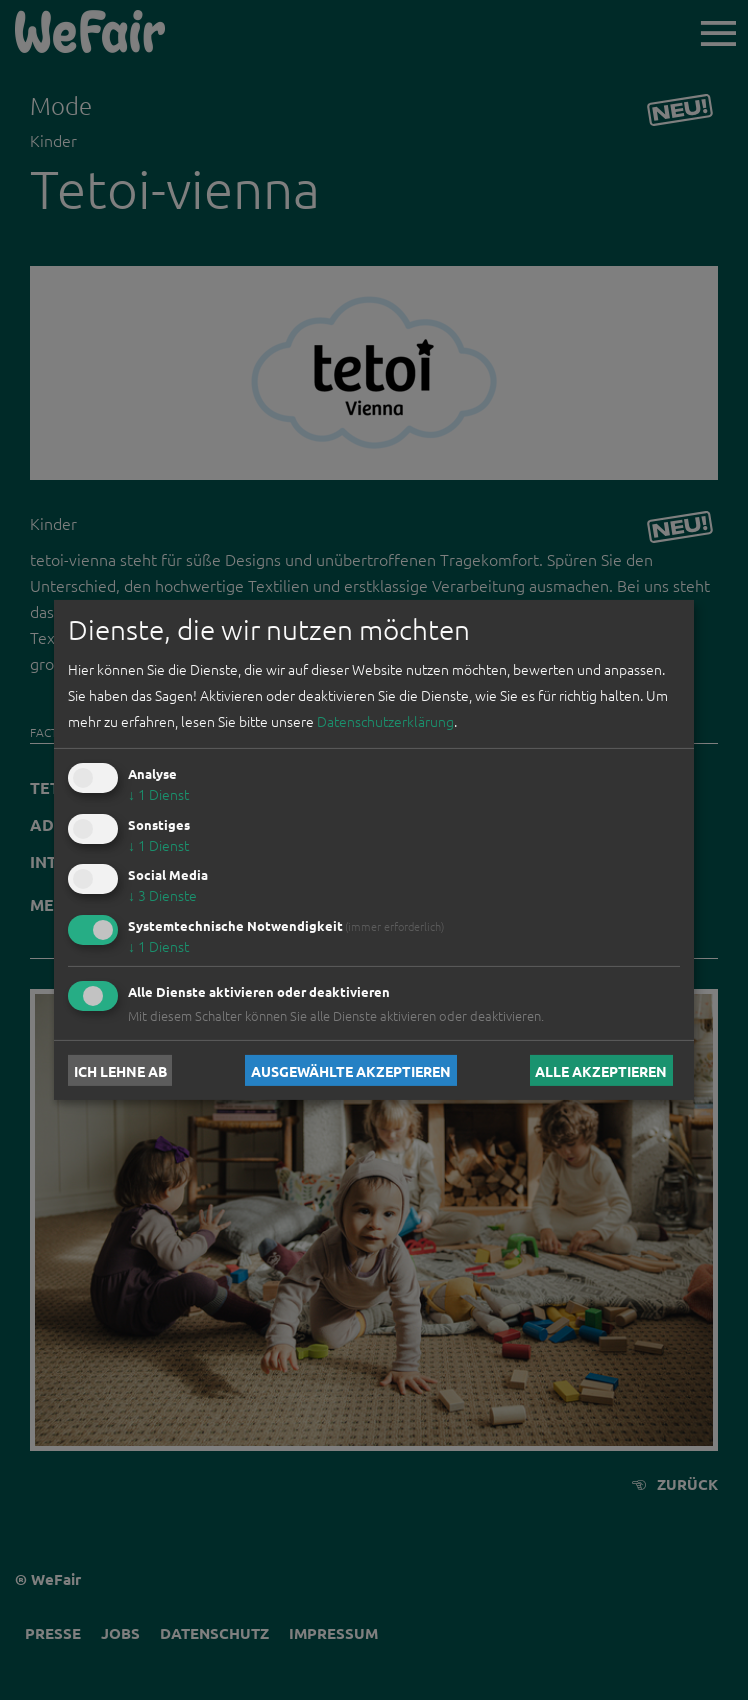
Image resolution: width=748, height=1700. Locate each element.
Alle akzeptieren (601, 1070)
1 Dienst (158, 794)
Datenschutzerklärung (385, 721)
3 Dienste (162, 895)
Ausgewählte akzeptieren (351, 1070)
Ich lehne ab (120, 1070)
